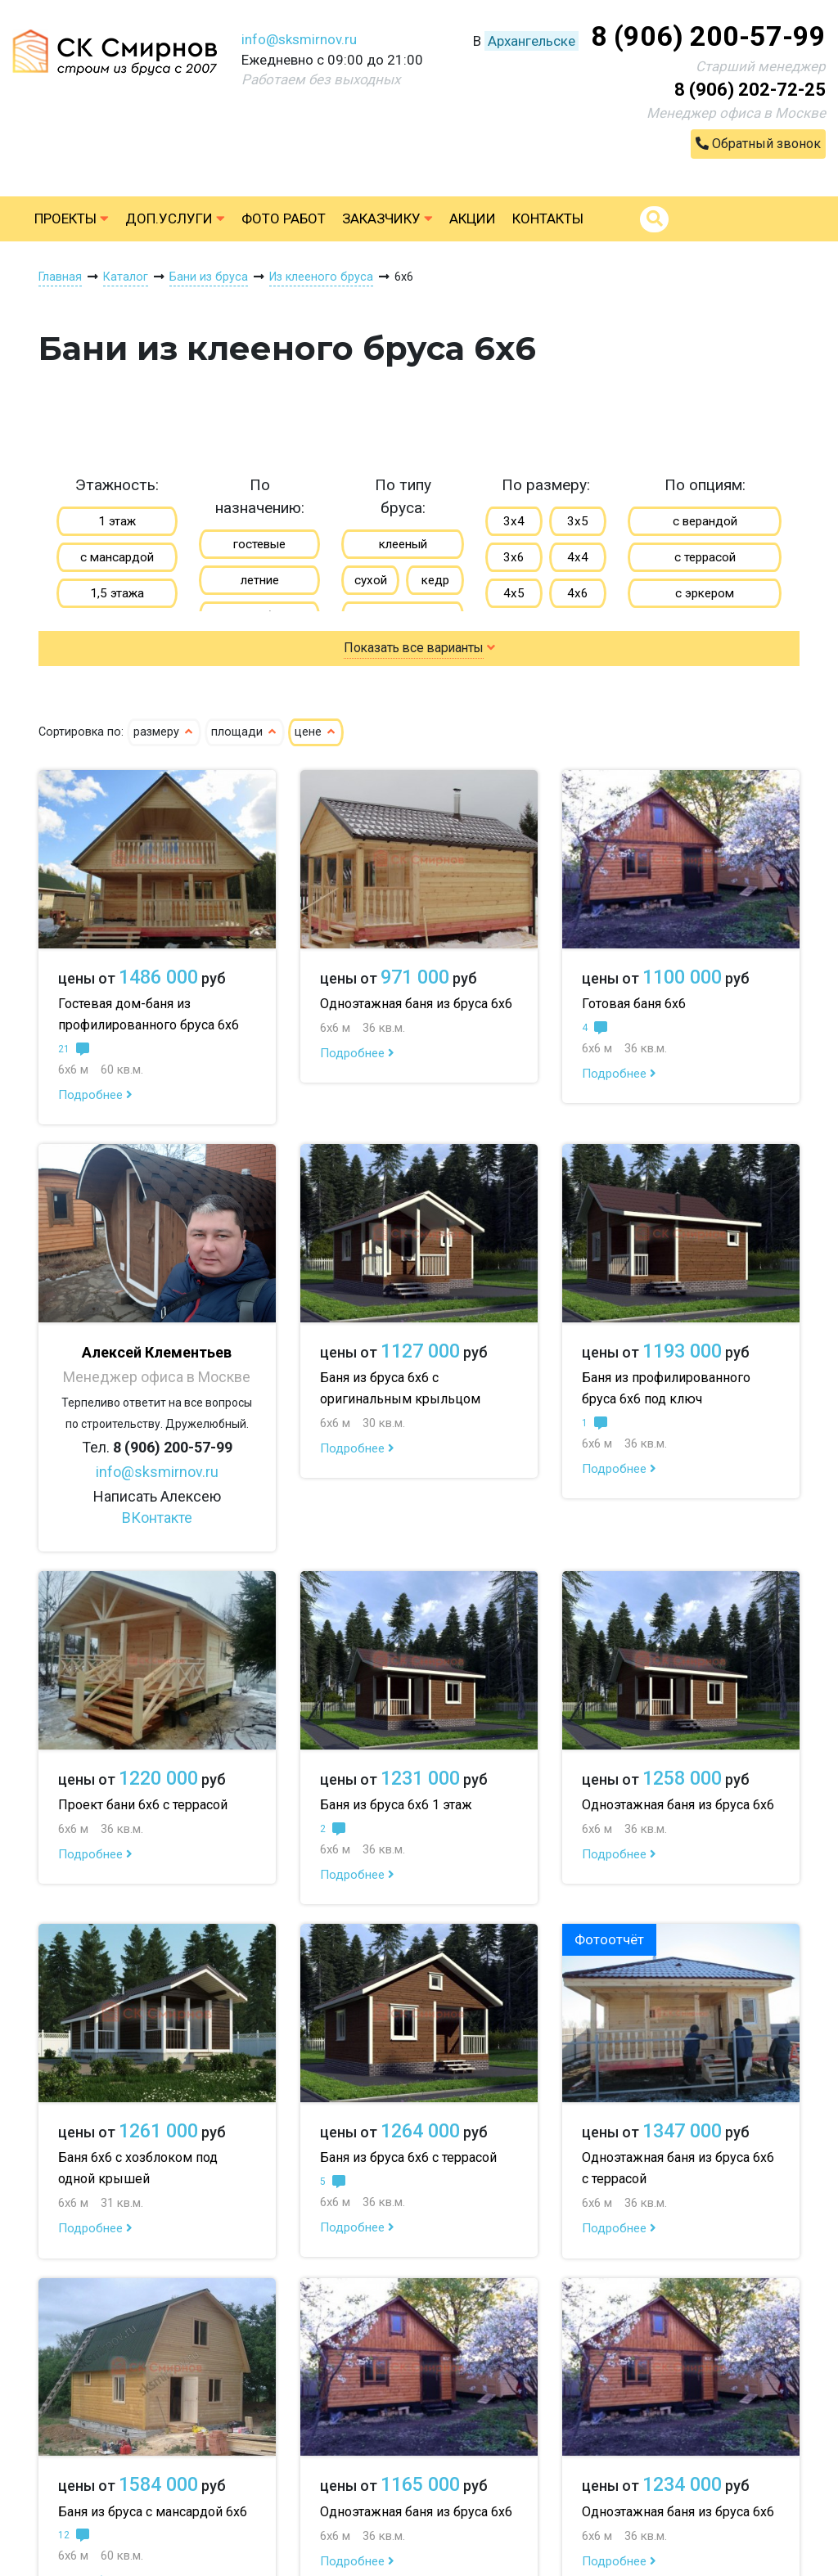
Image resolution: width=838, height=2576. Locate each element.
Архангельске (531, 41)
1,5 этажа (117, 593)
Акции (472, 218)
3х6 (514, 557)
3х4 (514, 521)
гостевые (259, 544)
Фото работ (283, 218)
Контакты (547, 218)
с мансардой (117, 557)
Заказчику (387, 218)
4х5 (514, 593)
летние (260, 580)
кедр (435, 580)
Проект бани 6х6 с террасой (143, 1805)
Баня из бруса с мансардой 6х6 (152, 2512)
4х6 (577, 593)
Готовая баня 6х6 (634, 1003)
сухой (370, 580)
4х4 (577, 557)
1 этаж (117, 521)
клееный (403, 544)
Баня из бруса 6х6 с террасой (408, 2157)
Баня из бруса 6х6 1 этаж (396, 1805)
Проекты (71, 218)
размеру (164, 732)
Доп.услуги (175, 218)
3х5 (577, 521)
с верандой (705, 521)
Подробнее (95, 1095)
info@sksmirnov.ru (299, 39)
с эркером (704, 593)
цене (316, 732)
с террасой (705, 557)
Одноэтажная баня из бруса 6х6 (416, 1003)
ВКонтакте (157, 1517)
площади (244, 732)
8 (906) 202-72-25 (750, 89)
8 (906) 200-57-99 (708, 36)
